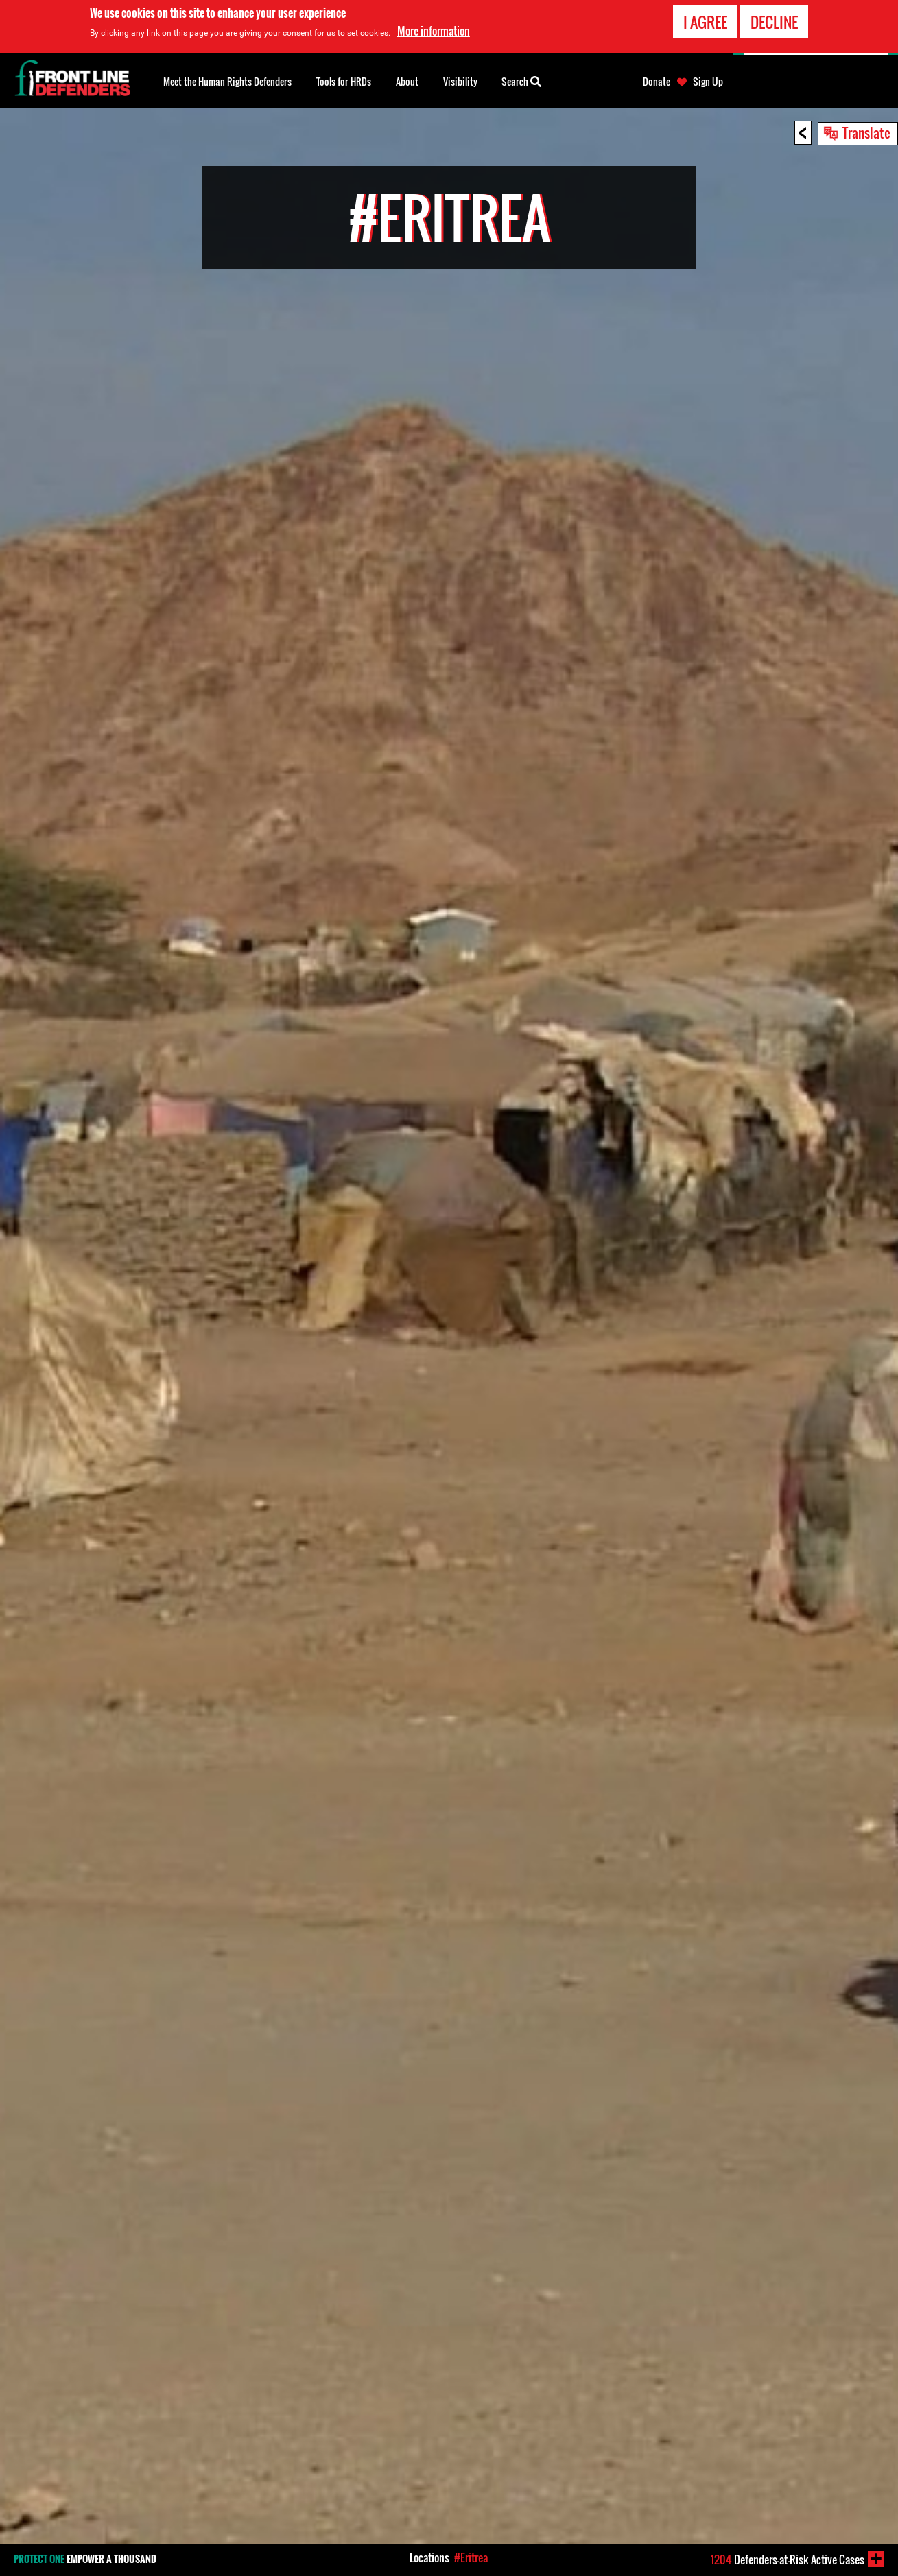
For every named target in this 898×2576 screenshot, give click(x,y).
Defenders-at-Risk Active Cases (787, 2559)
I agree (705, 22)
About (407, 81)
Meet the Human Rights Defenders (227, 81)
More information (433, 31)
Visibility (460, 81)
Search (521, 80)
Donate (656, 81)
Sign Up (708, 81)
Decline (774, 22)
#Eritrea (471, 2557)
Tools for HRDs (343, 81)
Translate (866, 132)
